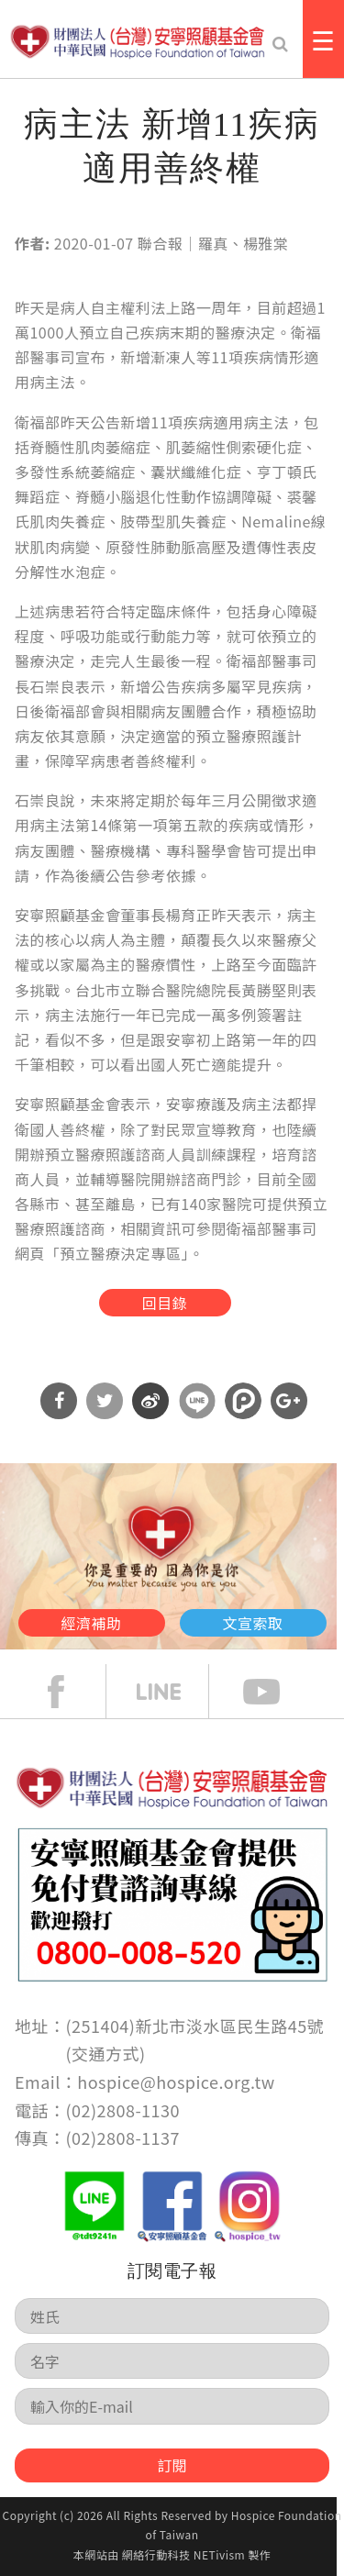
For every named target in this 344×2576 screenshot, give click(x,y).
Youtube (275, 1691)
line (172, 1691)
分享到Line (197, 1400)
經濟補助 (91, 1623)
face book (69, 1691)
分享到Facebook (58, 1400)
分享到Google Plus (289, 1400)
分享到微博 (150, 1400)
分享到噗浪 (243, 1400)
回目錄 (164, 1303)
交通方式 (105, 2053)
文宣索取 (253, 1623)
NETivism (219, 2554)
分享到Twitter (104, 1400)
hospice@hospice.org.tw (175, 2081)
